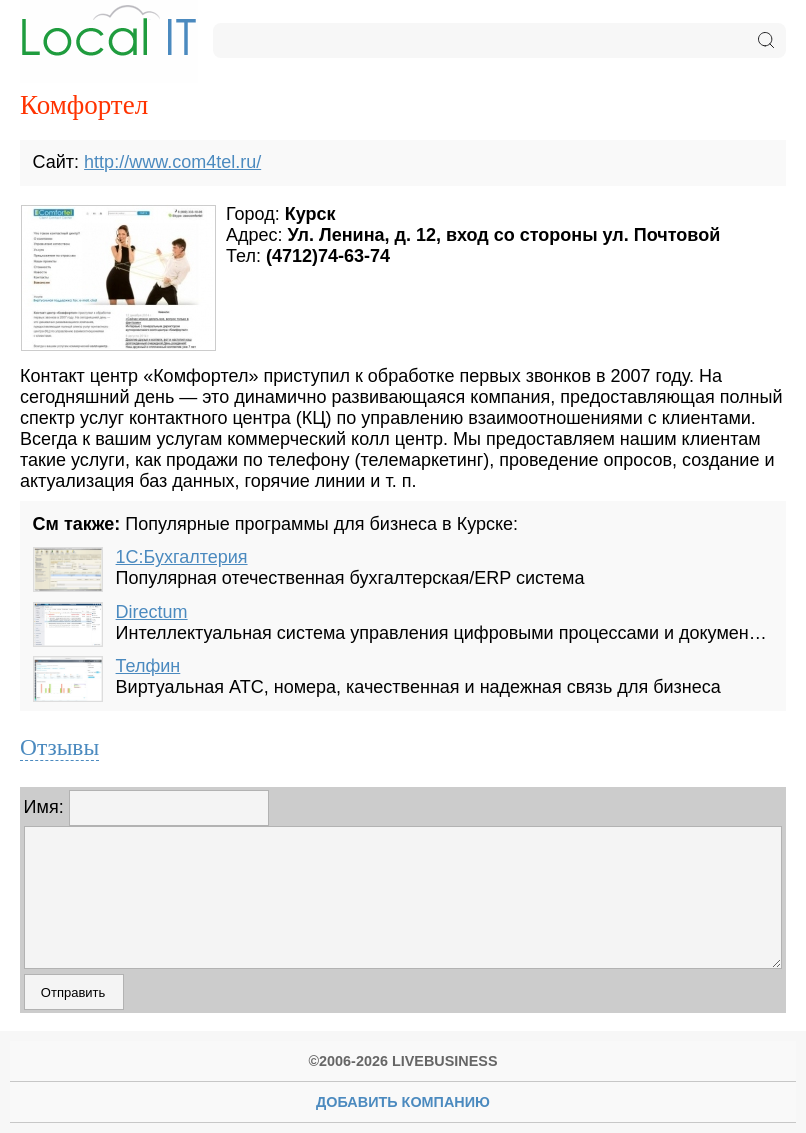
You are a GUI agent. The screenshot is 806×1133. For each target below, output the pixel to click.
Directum (152, 612)
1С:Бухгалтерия (182, 557)
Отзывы (59, 747)
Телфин (148, 666)
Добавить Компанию (403, 1102)
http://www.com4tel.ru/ (172, 162)
